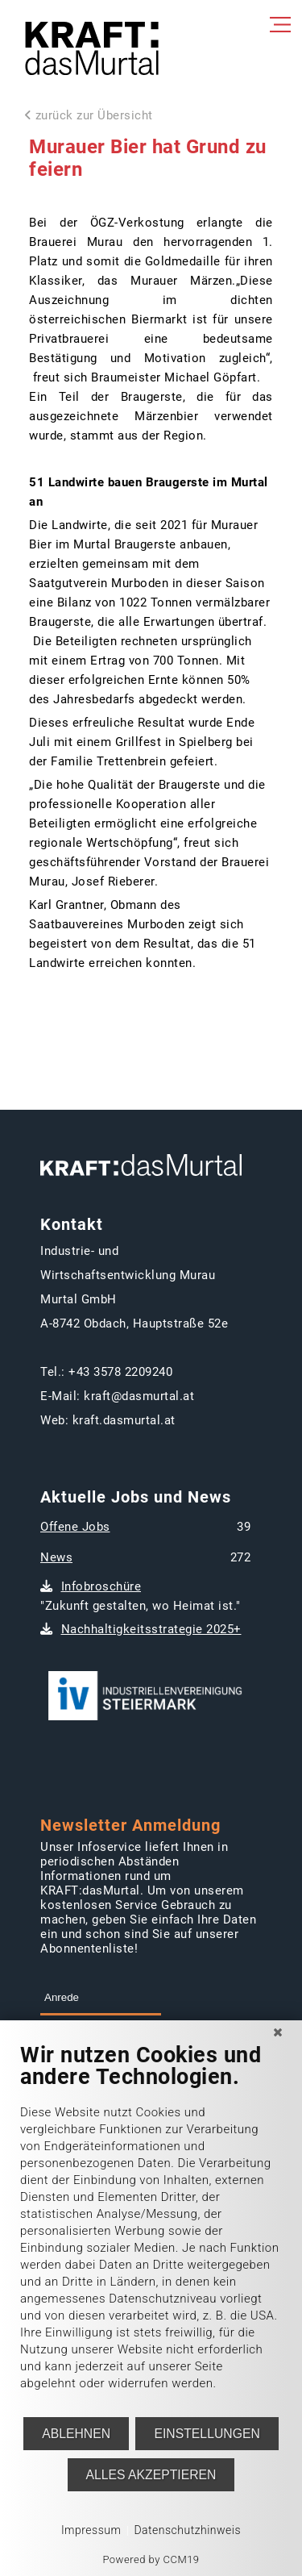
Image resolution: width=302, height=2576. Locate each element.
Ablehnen (76, 2434)
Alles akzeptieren (151, 2475)
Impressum (91, 2530)
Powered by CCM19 (150, 2559)
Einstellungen (206, 2434)
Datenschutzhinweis (187, 2530)
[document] (151, 2229)
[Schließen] (278, 2032)
